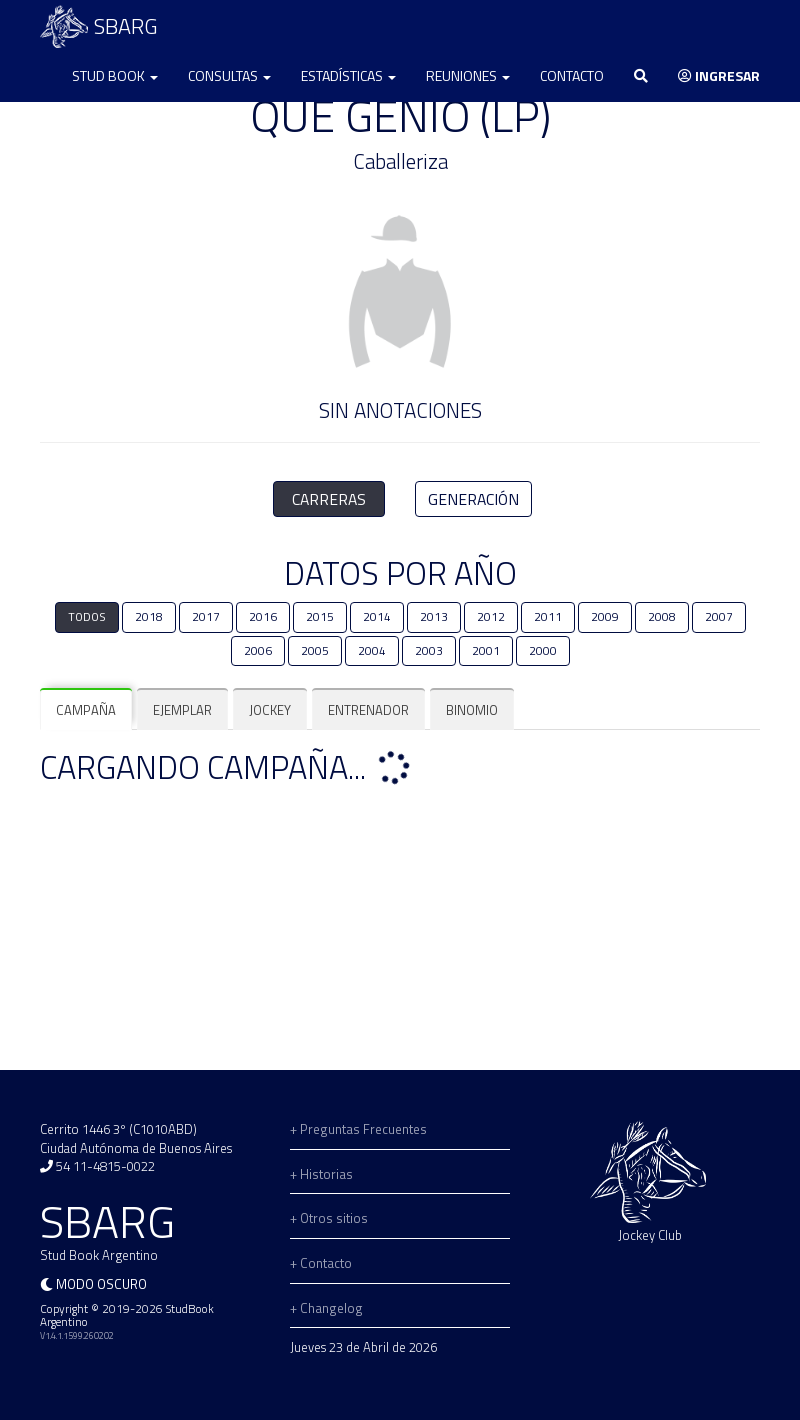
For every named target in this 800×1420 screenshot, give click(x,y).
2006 (258, 651)
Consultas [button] (229, 75)
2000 (543, 651)
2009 (605, 617)
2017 (206, 617)
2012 (491, 617)
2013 (434, 617)
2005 (315, 651)
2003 (429, 651)
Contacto (572, 75)
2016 (263, 617)
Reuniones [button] (468, 75)
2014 (377, 617)
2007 (719, 617)
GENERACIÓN (473, 499)
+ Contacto (321, 1263)
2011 (548, 617)
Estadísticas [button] (348, 75)
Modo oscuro (101, 1284)
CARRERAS (329, 499)
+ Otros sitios (329, 1218)
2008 (662, 617)
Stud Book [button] (115, 75)
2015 (320, 617)
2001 (486, 651)
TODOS (87, 617)
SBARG (99, 26)
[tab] (86, 710)
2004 (372, 651)
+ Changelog (326, 1308)
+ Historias (321, 1174)
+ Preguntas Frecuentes (358, 1129)
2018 (149, 617)
